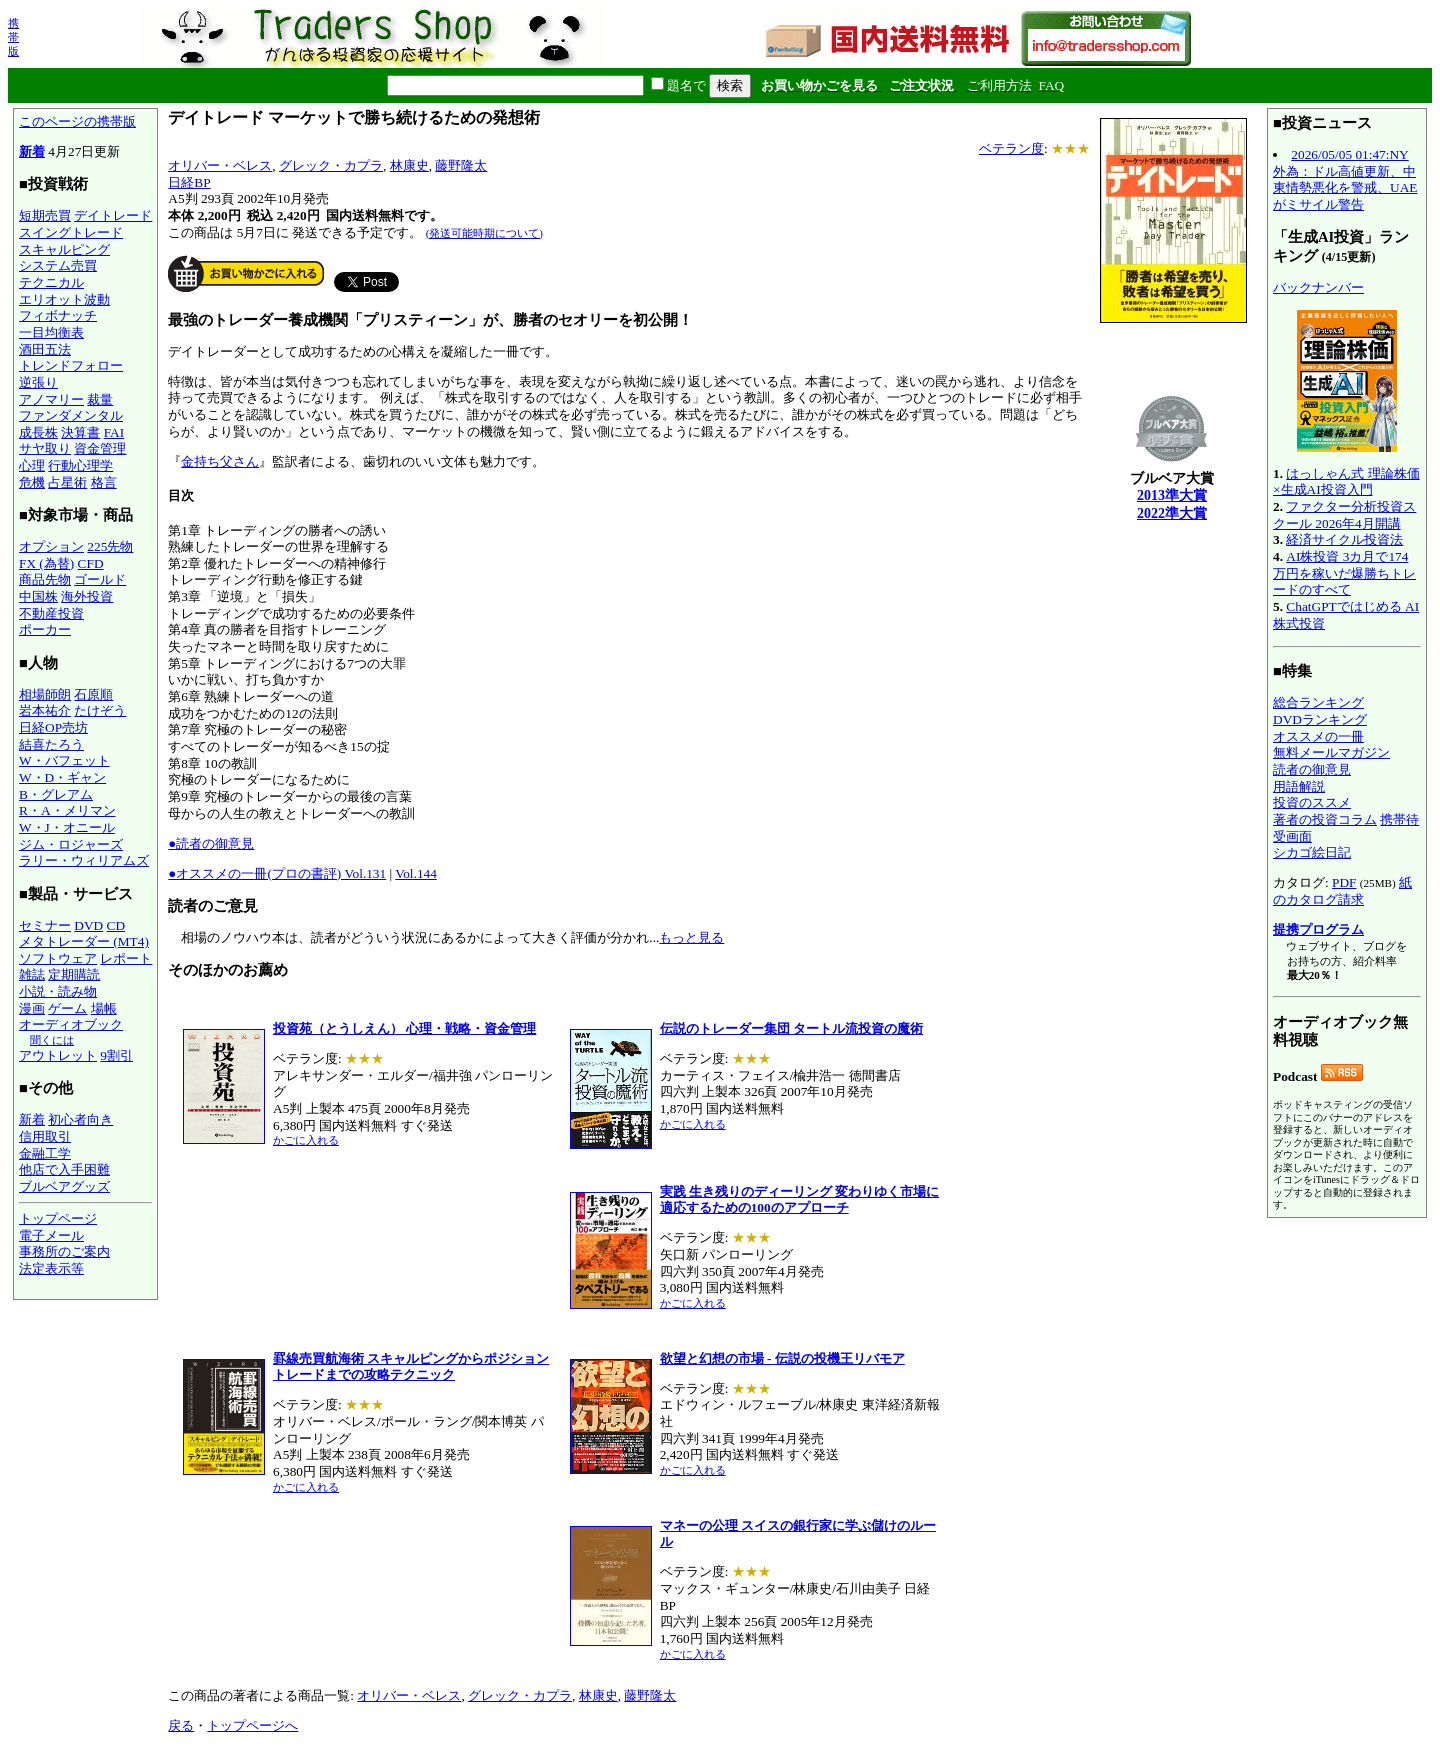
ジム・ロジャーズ (71, 844)
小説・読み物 (58, 991)
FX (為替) (46, 563)
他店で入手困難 (64, 1169)
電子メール (51, 1235)
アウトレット (58, 1055)
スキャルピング (64, 249)
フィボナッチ (58, 315)
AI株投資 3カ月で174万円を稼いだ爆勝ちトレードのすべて (1344, 573)
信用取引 (45, 1136)
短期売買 (45, 215)
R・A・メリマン (67, 810)
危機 (32, 482)
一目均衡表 (51, 332)
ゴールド (100, 579)
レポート (126, 958)
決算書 (80, 432)
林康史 (409, 165)
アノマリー (51, 399)
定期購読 (74, 974)
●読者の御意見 (211, 843)
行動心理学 (80, 465)
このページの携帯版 (77, 121)
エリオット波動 (64, 299)
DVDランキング (1320, 719)
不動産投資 (51, 613)
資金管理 (100, 448)
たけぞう (100, 710)
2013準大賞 (1172, 495)
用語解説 (1299, 786)
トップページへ (252, 1725)
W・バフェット (64, 760)
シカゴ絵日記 (1312, 852)
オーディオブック (71, 1024)
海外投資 (87, 596)
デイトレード (113, 215)
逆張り (38, 382)
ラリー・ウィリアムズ (84, 860)
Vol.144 (416, 873)
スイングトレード (71, 232)
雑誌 (32, 974)
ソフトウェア (58, 958)
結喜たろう (51, 744)
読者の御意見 (1312, 769)
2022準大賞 (1172, 513)
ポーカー (45, 629)
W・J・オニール (67, 827)
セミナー (45, 925)
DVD (88, 925)
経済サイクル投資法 (1344, 539)
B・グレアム (56, 794)
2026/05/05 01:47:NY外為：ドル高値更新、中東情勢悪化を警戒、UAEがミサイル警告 (1345, 179)
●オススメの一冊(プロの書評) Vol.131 (277, 873)
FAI (114, 432)
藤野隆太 (461, 165)
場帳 (104, 1008)
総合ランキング (1318, 702)
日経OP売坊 (53, 727)
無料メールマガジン (1331, 752)
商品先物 (45, 579)
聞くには (52, 1040)
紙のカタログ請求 (1342, 891)
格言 (104, 482)
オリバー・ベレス (220, 165)
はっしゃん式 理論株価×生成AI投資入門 (1346, 482)
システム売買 (58, 265)
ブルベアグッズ (64, 1186)
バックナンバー (1318, 287)
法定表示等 (51, 1268)
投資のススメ (1312, 802)
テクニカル (51, 282)
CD (116, 925)
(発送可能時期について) (484, 233)
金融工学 (45, 1153)
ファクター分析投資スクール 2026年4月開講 (1344, 515)
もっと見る (691, 937)
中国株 (38, 596)
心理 (32, 465)
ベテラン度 (1011, 148)
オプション (51, 546)
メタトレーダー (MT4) (84, 941)
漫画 (32, 1008)
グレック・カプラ (331, 165)
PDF (1344, 882)
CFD (91, 563)
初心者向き (80, 1119)
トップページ (58, 1218)
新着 (32, 151)
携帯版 (13, 37)
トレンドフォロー (71, 365)
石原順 (93, 694)
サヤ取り (45, 448)
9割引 (116, 1055)
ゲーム (67, 1008)
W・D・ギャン (62, 777)
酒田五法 (45, 349)
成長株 (38, 432)
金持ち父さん (220, 461)
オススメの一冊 (1318, 736)
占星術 (67, 482)
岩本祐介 (45, 710)
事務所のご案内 (64, 1251)
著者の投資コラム (1325, 819)
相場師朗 (45, 694)
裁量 (100, 399)
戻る (181, 1725)
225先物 (110, 546)
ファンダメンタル (71, 415)
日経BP (189, 182)
